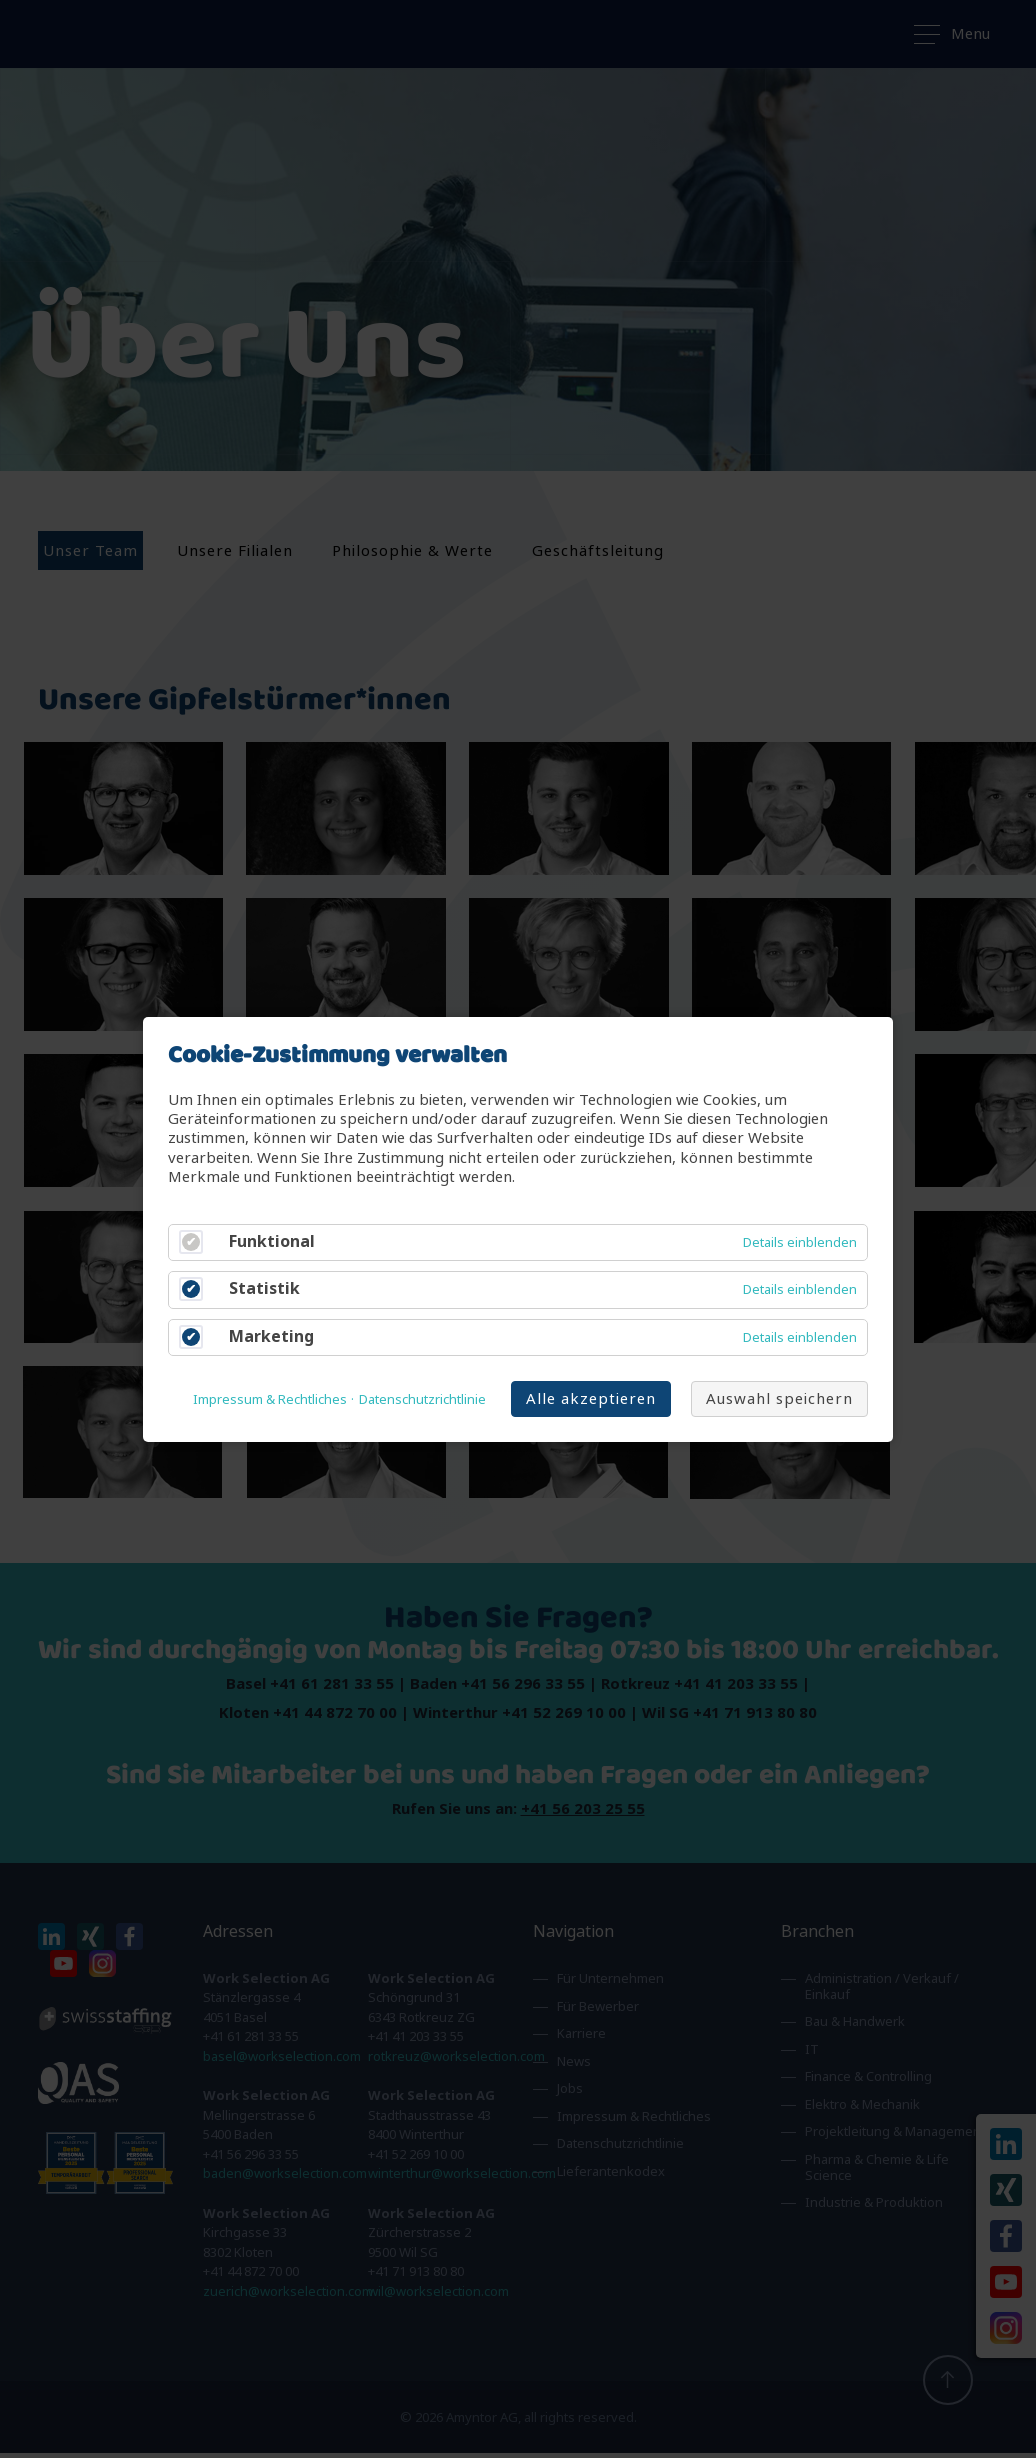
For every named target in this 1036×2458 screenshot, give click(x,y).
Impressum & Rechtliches (270, 1399)
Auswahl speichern (779, 1397)
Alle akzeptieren (591, 1397)
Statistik (264, 1288)
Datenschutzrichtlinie (422, 1399)
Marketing (271, 1335)
